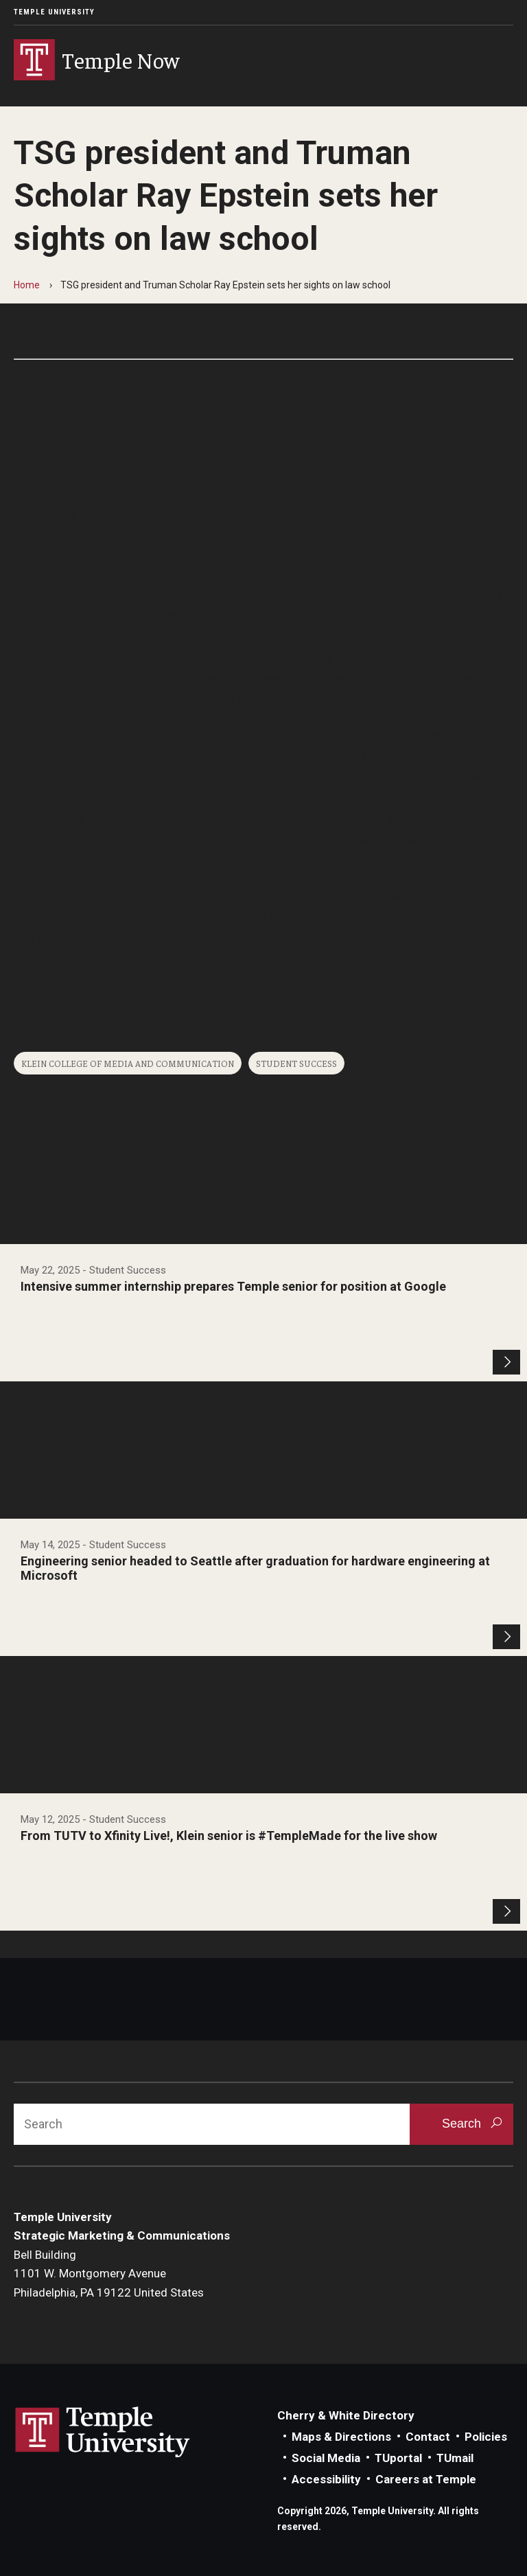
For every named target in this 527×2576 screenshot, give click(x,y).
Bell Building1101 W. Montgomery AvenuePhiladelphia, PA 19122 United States (109, 2273)
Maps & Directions (341, 2436)
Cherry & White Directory (345, 2415)
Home (27, 284)
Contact (428, 2436)
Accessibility (326, 2479)
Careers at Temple (425, 2479)
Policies (486, 2436)
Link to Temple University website (103, 2432)
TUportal (398, 2458)
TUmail (454, 2458)
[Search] (212, 2124)
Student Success (296, 1063)
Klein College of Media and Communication (127, 1063)
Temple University (54, 12)
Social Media (326, 2458)
